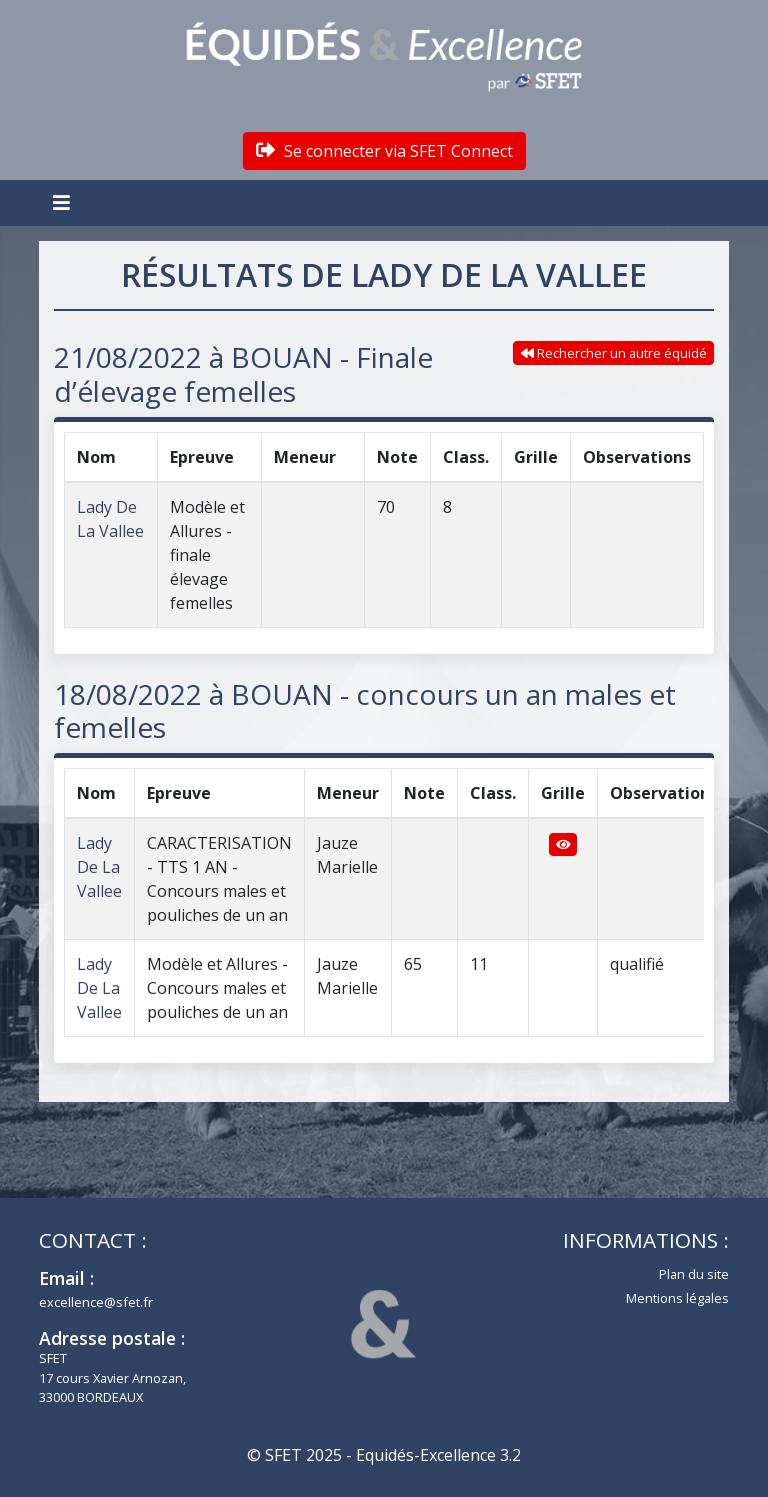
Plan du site (694, 1274)
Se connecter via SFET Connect (384, 151)
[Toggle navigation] (64, 203)
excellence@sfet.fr (96, 1302)
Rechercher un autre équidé (614, 353)
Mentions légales (677, 1298)
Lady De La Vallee (99, 867)
